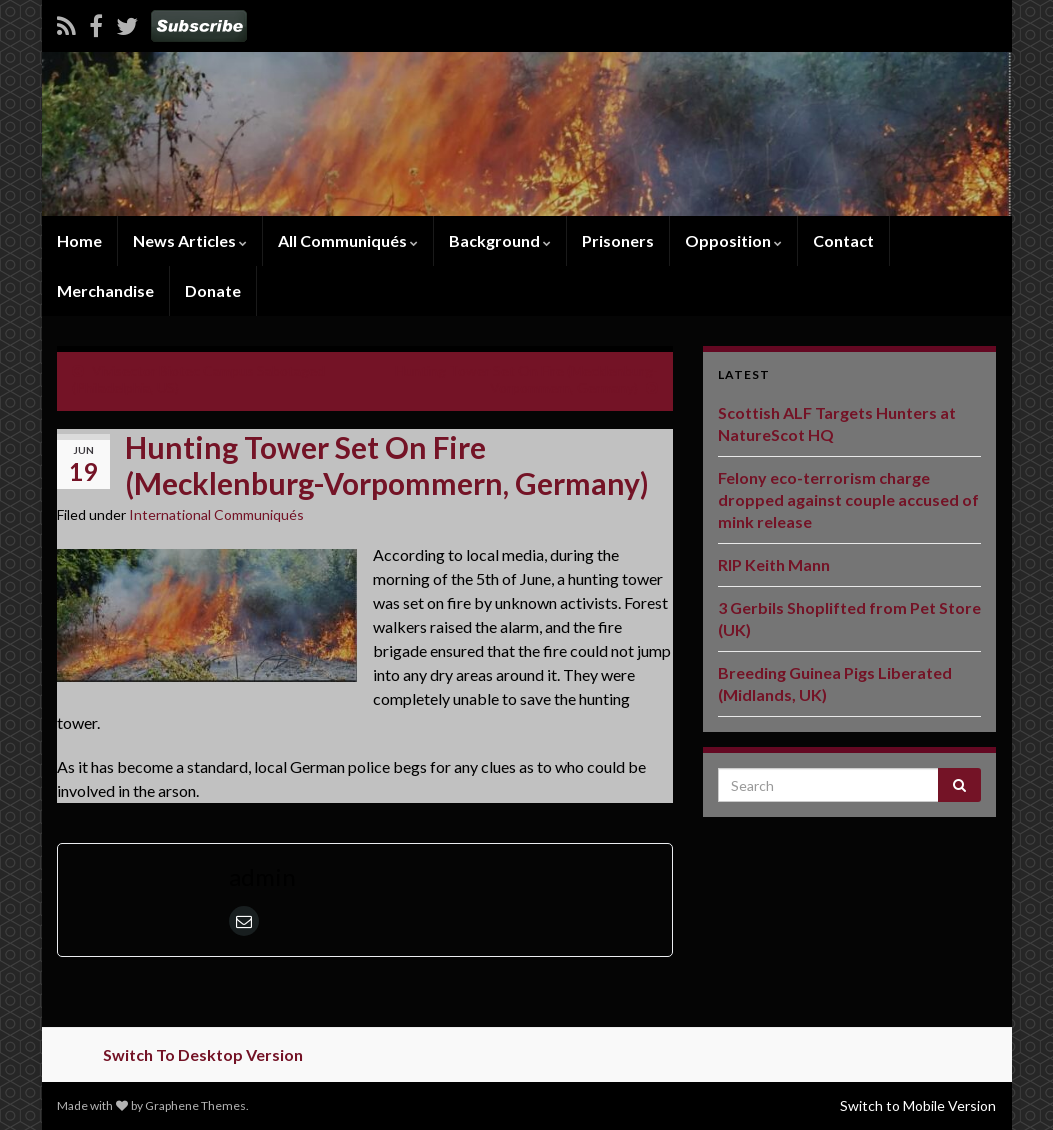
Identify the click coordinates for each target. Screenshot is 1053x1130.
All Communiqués (348, 240)
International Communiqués (216, 514)
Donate (213, 290)
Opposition (733, 240)
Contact (843, 240)
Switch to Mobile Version (918, 1105)
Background (500, 240)
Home (79, 240)
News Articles (190, 240)
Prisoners (618, 240)
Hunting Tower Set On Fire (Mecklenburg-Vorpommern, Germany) (526, 379)
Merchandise (105, 290)
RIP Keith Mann (774, 564)
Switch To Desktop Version (203, 1054)
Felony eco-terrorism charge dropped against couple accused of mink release (848, 499)
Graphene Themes (195, 1105)
